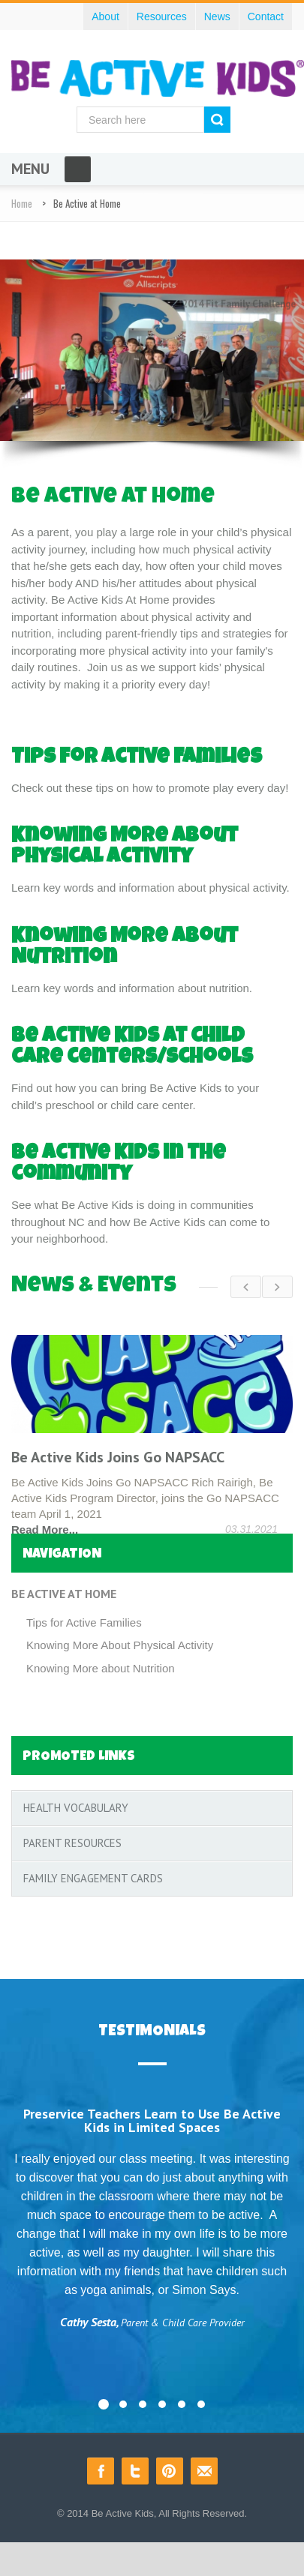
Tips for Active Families (136, 758)
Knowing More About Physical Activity (119, 1642)
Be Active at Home (63, 1590)
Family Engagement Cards (93, 1875)
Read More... (44, 1529)
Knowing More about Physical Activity (124, 847)
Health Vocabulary (75, 1805)
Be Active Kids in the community (118, 1165)
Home (21, 203)
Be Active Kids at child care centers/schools (132, 1048)
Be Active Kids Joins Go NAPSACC (117, 1457)
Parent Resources (72, 1840)
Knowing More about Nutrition (100, 1665)
